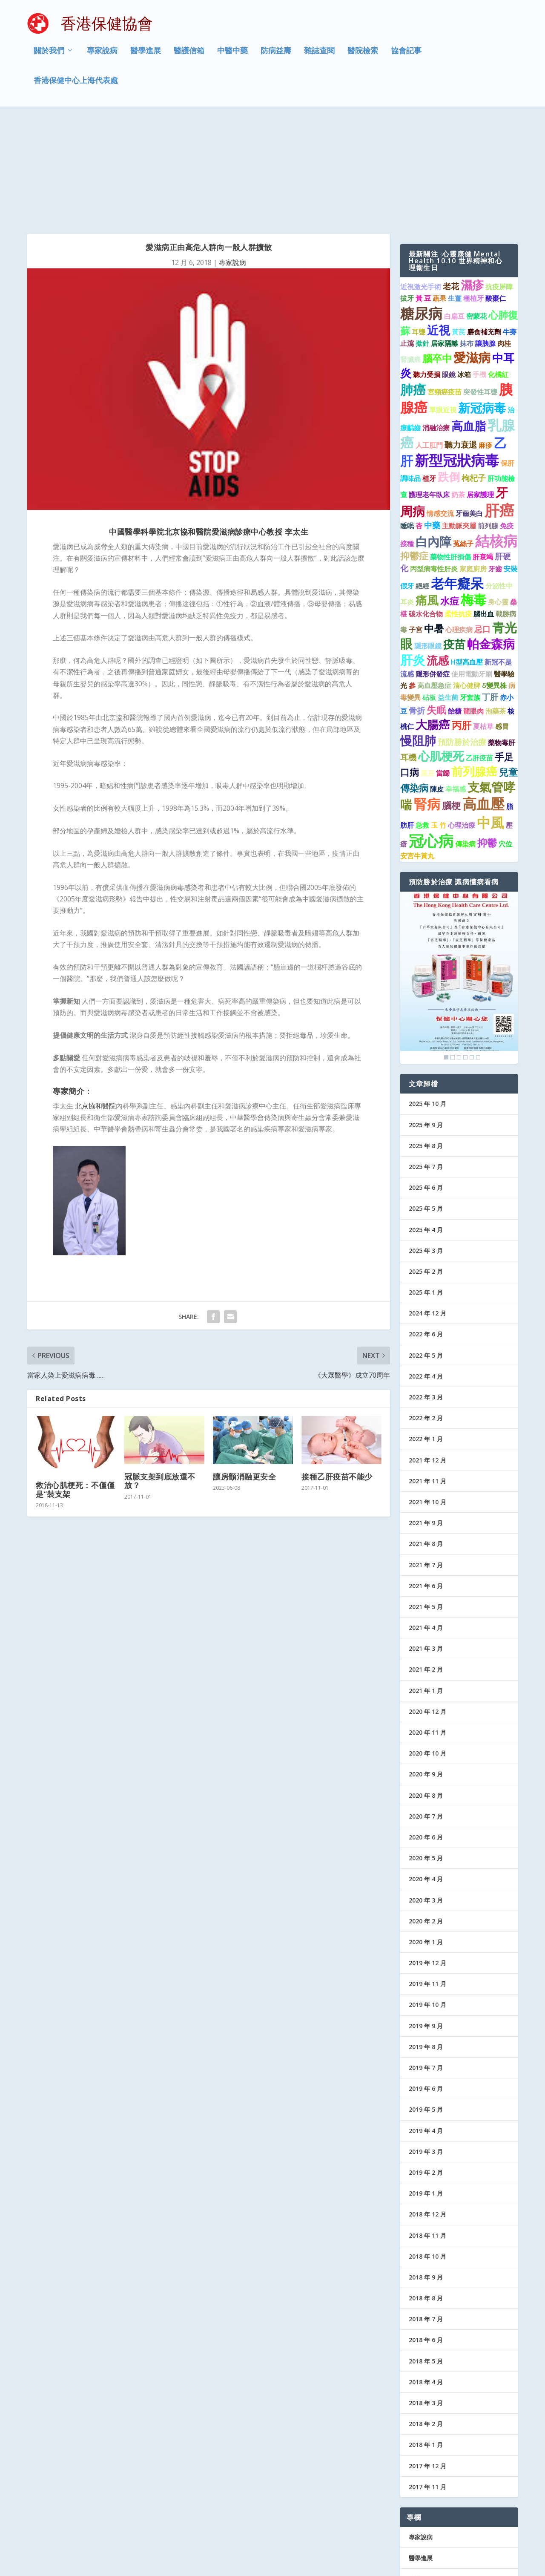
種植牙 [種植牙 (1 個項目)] (473, 194)
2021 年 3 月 (426, 1544)
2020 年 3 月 (426, 1795)
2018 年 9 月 (426, 2173)
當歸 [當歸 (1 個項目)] (443, 669)
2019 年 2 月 (426, 2068)
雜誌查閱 (319, 57)
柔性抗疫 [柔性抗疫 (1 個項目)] (458, 509)
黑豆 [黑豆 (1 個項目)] (427, 669)
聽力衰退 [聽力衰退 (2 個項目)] (461, 340)
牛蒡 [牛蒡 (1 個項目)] (509, 227)
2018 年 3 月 (426, 2298)
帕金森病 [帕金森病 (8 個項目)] (491, 539)
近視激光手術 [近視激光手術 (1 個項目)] (420, 182)
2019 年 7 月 (426, 1963)
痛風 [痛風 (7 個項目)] (427, 496)
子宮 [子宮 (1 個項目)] (415, 525)
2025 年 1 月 (426, 1188)
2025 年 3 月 (426, 1146)
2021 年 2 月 (426, 1565)
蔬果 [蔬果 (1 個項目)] (439, 194)
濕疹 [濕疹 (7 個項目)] (472, 180)
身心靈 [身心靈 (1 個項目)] (498, 497)
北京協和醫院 (95, 1001)
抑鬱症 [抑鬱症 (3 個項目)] (414, 451)
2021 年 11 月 (427, 1377)
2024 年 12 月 (427, 1209)
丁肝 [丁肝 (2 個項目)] (490, 592)
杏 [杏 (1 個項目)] (419, 421)
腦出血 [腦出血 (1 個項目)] (483, 509)
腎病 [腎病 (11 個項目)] (427, 699)
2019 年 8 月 (426, 1942)
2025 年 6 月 (426, 1083)
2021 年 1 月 (426, 1586)
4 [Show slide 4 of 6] (465, 953)
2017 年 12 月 (427, 2361)
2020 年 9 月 (426, 1670)
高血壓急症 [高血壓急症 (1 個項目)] (434, 581)
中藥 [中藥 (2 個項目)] (432, 420)
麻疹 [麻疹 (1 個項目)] (485, 340)
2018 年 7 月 (426, 2214)
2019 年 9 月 (426, 1921)
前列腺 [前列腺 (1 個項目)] (488, 421)
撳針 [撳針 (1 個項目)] (422, 239)
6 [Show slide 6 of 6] (478, 953)
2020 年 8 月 (426, 1691)
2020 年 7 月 (426, 1712)
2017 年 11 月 (427, 2382)
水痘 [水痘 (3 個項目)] (449, 496)
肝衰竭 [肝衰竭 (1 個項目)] (483, 452)
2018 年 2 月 (426, 2319)
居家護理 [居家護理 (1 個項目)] (480, 390)
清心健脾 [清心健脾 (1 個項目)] (466, 581)
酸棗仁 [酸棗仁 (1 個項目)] (495, 194)
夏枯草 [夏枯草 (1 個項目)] (483, 622)
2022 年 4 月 (426, 1272)
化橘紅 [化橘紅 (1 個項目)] (498, 270)
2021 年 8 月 (426, 1439)
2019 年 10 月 (427, 1900)
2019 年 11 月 (427, 1879)
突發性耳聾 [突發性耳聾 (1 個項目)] (480, 287)
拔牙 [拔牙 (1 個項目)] (407, 194)
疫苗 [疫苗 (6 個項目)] (454, 539)
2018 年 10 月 (427, 2152)
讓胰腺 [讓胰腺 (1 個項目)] (485, 239)
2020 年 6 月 (426, 1733)
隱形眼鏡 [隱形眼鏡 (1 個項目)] (428, 541)
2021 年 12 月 (427, 1355)
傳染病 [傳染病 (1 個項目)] (465, 739)
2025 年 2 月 (426, 1167)
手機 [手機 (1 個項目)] (479, 270)
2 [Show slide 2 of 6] (452, 953)
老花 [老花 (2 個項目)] (451, 181)
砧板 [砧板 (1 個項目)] (429, 593)
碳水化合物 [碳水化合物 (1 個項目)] (426, 509)
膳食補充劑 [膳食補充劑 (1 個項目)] (484, 227)
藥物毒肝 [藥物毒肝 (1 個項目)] (501, 637)
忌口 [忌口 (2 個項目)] (482, 524)
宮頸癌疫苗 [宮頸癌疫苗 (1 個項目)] (444, 287)
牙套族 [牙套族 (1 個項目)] (470, 593)
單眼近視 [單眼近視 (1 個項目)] (442, 305)
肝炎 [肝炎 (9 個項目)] (412, 555)
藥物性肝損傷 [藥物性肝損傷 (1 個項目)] (450, 452)
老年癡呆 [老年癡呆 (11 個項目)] (457, 479)
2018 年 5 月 (426, 2257)
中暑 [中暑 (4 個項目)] (434, 524)
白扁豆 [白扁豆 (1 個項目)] (454, 211)
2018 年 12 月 (427, 2110)
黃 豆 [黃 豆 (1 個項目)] (423, 194)
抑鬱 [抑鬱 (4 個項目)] (487, 738)
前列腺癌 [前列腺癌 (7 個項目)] (474, 667)
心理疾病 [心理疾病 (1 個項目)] (459, 525)
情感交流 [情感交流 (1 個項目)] (440, 409)
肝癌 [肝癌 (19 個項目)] (499, 406)
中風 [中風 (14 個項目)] (490, 717)
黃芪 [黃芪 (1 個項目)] (458, 227)
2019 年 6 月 (426, 1984)
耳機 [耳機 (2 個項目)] (408, 653)
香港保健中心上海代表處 (76, 87)
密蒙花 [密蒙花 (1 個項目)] (476, 211)
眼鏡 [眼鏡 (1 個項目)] (449, 270)
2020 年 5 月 (426, 1754)
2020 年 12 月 (427, 1607)
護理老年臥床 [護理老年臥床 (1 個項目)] (429, 390)
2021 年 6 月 (426, 1481)
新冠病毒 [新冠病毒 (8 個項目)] (482, 303)
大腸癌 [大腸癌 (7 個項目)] (433, 620)
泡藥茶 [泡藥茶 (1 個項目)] (495, 606)
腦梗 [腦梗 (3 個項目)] (451, 701)
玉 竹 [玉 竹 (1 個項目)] (438, 720)
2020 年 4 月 (426, 1774)
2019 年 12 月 (427, 1858)
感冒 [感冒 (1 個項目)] (502, 622)
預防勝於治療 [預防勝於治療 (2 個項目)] (462, 637)
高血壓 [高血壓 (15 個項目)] (483, 699)
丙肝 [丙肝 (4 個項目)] (461, 620)
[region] (459, 873)
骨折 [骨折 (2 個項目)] (417, 606)
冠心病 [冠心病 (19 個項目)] (431, 736)
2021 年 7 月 (426, 1460)
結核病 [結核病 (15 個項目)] (496, 436)
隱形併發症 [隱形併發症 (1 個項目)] (433, 569)
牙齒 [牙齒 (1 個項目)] (495, 464)
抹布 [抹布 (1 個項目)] (466, 239)
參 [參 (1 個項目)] (412, 581)
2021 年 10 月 (427, 1397)
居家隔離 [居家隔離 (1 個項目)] (444, 239)
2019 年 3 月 (426, 2047)
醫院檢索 (362, 57)
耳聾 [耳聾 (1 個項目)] (418, 227)
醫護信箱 (189, 57)
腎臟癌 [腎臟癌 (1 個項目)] (410, 254)
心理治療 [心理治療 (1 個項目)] (461, 720)
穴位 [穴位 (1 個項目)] (505, 739)
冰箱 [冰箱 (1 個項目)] (464, 270)
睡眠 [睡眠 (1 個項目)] (407, 421)
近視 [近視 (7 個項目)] (438, 225)
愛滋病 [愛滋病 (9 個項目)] (471, 252)
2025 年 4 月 (426, 1125)
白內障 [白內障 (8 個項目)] (433, 437)
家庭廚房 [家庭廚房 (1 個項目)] (473, 464)
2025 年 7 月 (426, 1062)
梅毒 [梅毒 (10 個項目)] (473, 495)
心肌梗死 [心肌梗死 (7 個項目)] (441, 651)
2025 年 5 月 (426, 1104)
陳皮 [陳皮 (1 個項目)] (437, 684)
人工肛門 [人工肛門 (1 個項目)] (429, 340)
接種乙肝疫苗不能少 (337, 1372)
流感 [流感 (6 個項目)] (438, 556)
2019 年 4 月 (426, 2026)
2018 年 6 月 (426, 2235)
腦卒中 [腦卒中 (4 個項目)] (437, 253)
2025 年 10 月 (427, 999)
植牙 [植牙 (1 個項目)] (429, 374)
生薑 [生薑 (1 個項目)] (455, 194)
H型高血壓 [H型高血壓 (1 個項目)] (466, 557)
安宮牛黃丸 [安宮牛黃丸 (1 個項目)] (417, 751)
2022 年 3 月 (426, 1293)
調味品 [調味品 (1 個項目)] (410, 374)
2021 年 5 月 (426, 1502)
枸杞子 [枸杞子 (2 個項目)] (474, 373)
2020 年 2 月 (426, 1817)
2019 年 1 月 (426, 2089)
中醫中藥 (232, 57)
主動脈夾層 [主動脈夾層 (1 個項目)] (459, 421)
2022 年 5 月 (426, 1251)
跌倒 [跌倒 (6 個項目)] (449, 372)
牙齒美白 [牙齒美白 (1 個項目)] (469, 409)
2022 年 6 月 (426, 1230)
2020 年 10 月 (427, 1649)
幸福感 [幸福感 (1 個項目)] (455, 684)
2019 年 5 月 (426, 2005)
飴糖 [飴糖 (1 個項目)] (455, 606)
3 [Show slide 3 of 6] (459, 953)
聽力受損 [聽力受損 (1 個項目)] (426, 270)
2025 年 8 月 (426, 1041)
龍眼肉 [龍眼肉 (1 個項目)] (473, 606)
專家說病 (102, 57)
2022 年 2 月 (426, 1314)
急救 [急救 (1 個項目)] (422, 720)
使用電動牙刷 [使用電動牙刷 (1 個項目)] (471, 569)
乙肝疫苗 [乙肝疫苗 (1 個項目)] (479, 653)
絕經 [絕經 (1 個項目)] (422, 481)
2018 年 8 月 (426, 2194)
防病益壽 (276, 57)
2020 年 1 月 (426, 1837)
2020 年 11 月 (427, 1628)
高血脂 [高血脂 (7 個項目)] (468, 321)
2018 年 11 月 (427, 2131)
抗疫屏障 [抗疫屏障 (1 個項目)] (499, 182)
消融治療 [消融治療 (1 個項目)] (436, 323)
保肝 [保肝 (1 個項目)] (507, 358)
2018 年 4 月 (426, 2278)
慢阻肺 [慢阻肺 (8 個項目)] (418, 635)
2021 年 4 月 (426, 1523)
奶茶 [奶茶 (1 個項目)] (458, 390)
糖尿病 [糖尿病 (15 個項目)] (421, 208)
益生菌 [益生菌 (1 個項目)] (448, 593)
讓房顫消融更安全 (244, 1372)
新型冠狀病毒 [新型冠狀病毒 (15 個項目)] (457, 356)
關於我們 (49, 57)
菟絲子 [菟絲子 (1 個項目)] (463, 439)
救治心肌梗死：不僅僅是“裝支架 (75, 1385)
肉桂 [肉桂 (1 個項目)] (504, 239)
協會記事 (406, 57)
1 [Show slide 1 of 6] (446, 953)
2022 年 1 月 (426, 1334)
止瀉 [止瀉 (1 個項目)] (407, 239)
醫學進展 (145, 57)
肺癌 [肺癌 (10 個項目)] (413, 285)
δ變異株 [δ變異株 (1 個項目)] (494, 581)
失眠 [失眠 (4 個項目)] (436, 605)
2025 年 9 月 (426, 1020)
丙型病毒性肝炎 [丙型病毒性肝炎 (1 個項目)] (434, 464)
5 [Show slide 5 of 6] (472, 953)
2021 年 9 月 (426, 1418)
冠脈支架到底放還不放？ (159, 1376)
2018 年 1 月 (426, 2340)
